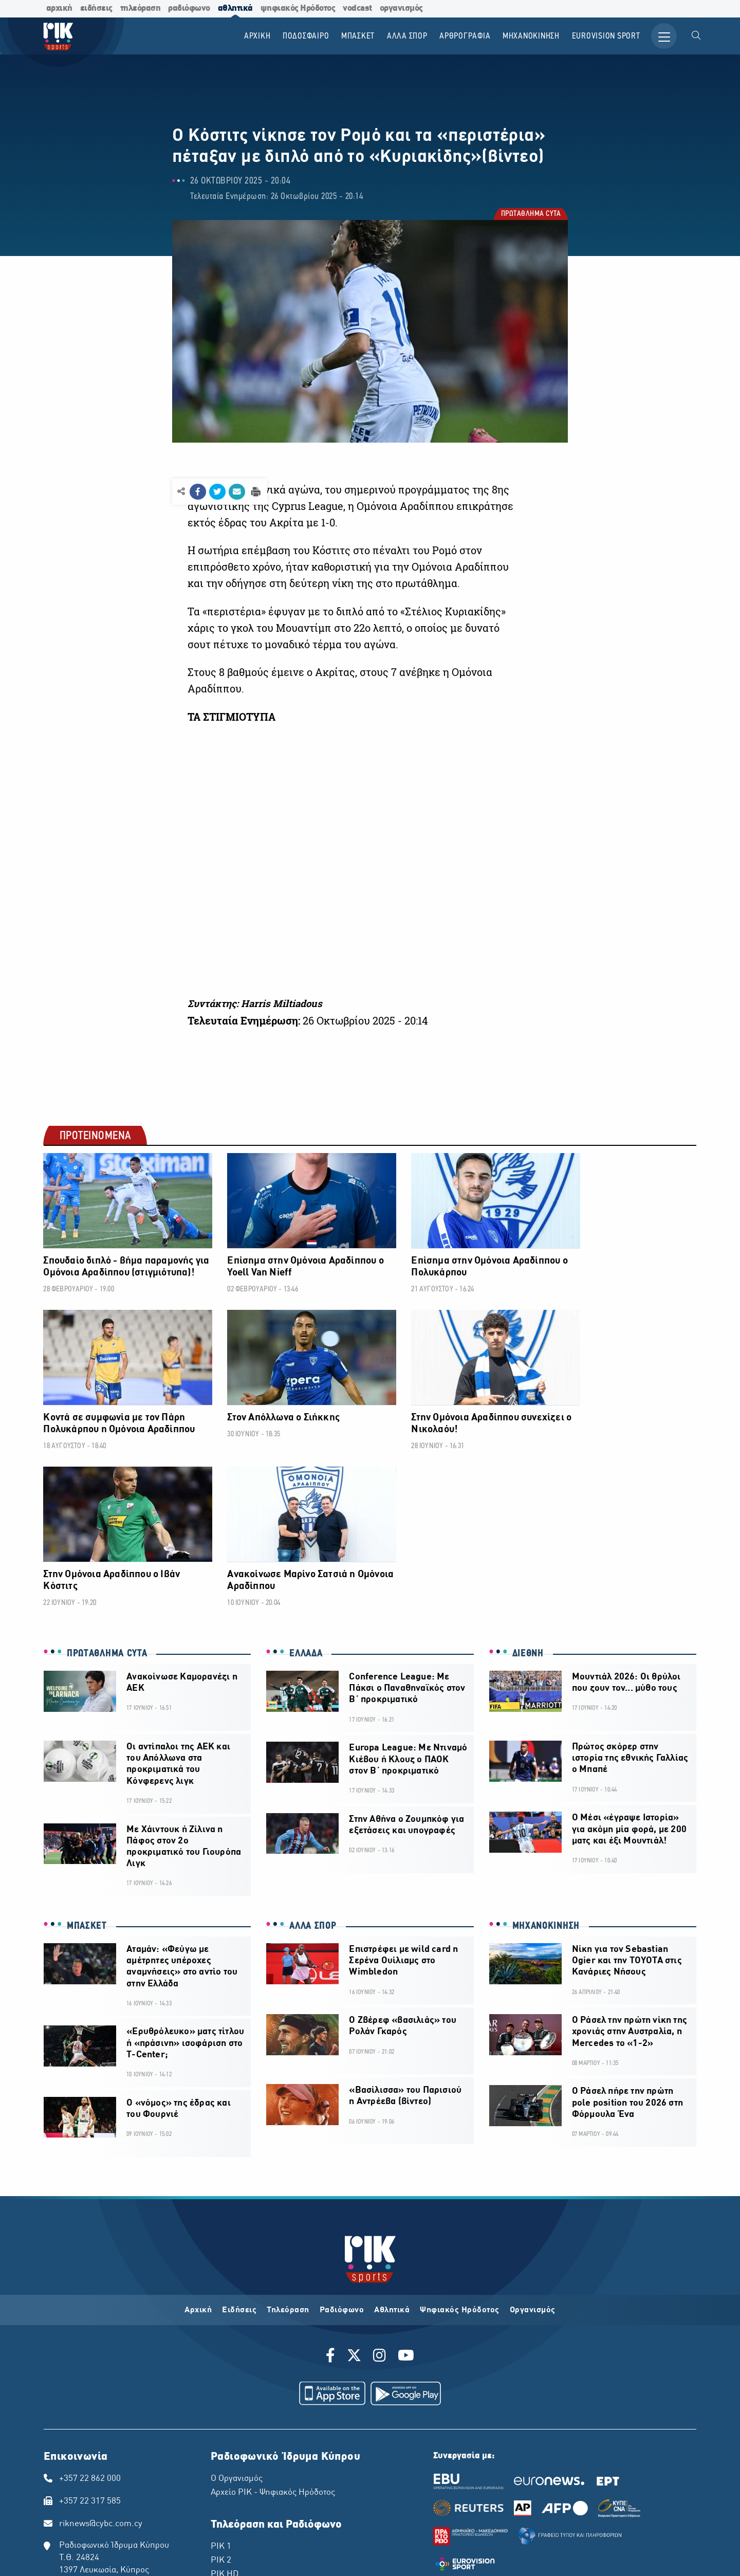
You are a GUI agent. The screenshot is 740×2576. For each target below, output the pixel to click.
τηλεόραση (140, 8)
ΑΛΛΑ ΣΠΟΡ (312, 1763)
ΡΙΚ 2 (221, 2399)
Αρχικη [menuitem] (256, 36)
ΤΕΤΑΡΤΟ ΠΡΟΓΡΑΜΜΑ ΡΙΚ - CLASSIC (284, 2482)
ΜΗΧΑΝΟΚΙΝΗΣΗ (546, 1763)
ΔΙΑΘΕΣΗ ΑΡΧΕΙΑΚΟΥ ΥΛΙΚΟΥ (275, 2531)
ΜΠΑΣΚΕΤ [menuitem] (357, 36)
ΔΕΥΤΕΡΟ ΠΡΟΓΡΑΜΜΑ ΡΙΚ (264, 2455)
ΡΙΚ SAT (226, 2426)
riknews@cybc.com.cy (100, 2362)
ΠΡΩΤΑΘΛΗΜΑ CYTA (530, 214)
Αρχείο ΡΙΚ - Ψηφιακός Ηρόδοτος (273, 2331)
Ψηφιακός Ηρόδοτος (459, 2148)
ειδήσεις (96, 8)
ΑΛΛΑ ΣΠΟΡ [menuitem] (406, 36)
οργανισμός (401, 8)
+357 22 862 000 (90, 2316)
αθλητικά (235, 8)
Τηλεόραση (288, 2148)
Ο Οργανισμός (237, 2316)
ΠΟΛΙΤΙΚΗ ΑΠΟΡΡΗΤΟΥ (193, 2531)
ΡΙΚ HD (224, 2412)
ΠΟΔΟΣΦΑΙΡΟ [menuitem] (305, 36)
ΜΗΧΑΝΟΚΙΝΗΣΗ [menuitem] (530, 36)
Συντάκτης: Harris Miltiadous (255, 1003)
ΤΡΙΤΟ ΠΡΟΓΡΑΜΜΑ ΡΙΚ (257, 2468)
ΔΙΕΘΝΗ (528, 1490)
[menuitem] (696, 36)
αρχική (59, 8)
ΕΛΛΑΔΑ (305, 1490)
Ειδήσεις (239, 2148)
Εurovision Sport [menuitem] (605, 36)
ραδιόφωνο (189, 8)
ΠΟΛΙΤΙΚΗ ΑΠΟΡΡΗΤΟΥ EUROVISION (374, 2531)
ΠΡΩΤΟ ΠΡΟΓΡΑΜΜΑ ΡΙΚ (259, 2441)
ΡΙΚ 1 (221, 2385)
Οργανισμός (533, 2148)
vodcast (357, 8)
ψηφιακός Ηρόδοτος (298, 8)
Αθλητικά (392, 2148)
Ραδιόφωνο (342, 2148)
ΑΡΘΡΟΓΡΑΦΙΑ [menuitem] (464, 36)
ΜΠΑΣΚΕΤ (87, 1763)
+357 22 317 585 (90, 2339)
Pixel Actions (484, 2558)
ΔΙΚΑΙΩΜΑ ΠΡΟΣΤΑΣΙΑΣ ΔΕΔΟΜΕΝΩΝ (100, 2531)
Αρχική (198, 2148)
